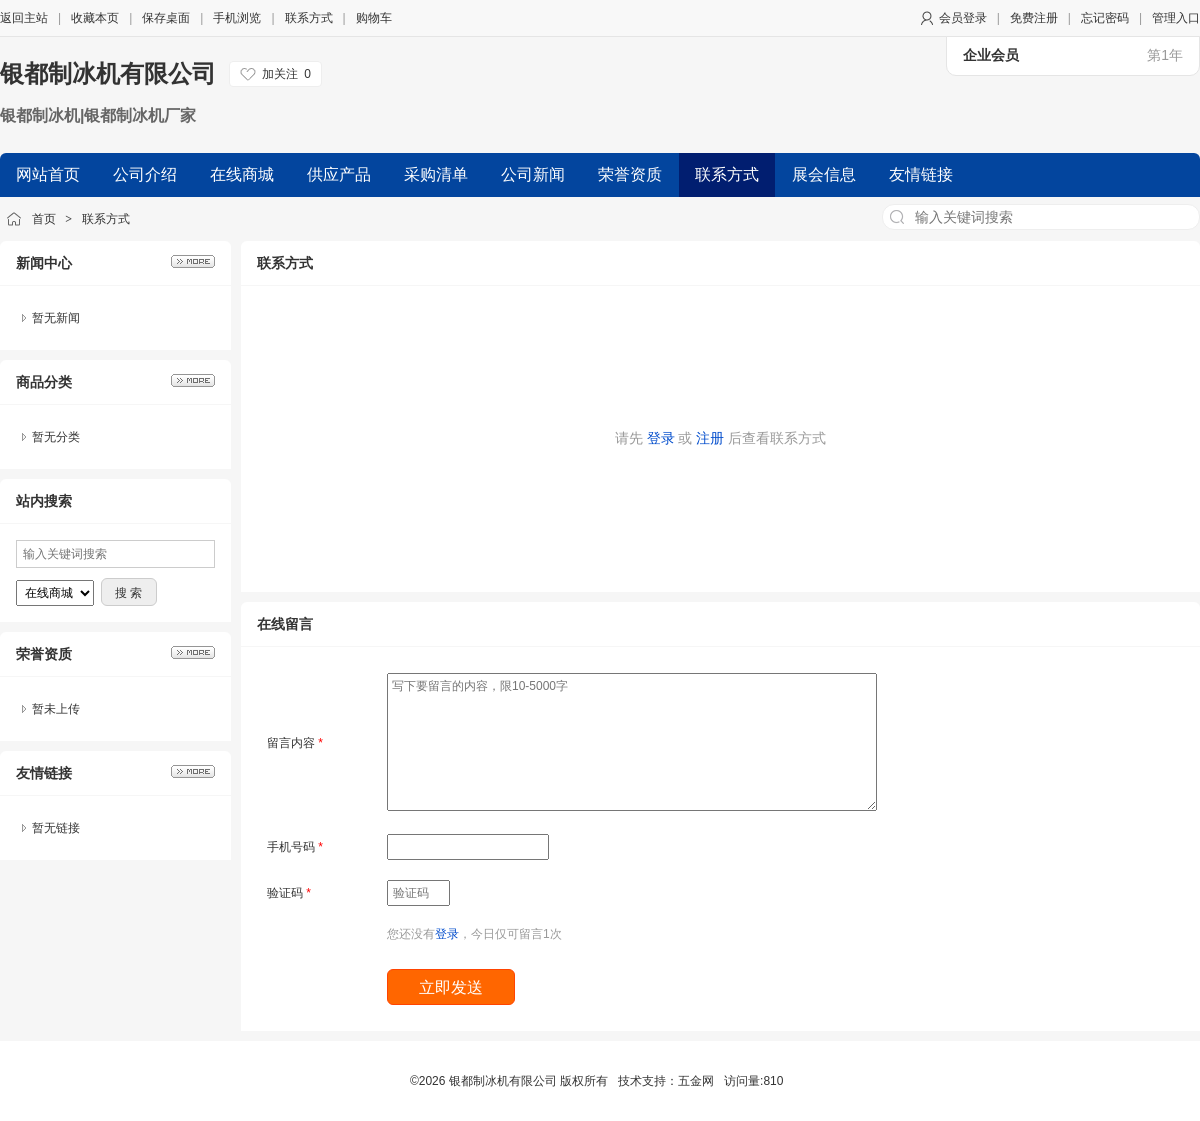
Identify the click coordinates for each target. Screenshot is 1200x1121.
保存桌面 (166, 18)
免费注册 (1034, 18)
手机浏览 (237, 18)
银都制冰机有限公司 (108, 73)
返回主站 (24, 18)
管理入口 (1176, 18)
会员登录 (963, 18)
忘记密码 (1105, 18)
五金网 (696, 1081)
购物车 (374, 18)
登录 (661, 438)
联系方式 (309, 18)
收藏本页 (95, 18)
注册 (710, 438)
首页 (44, 219)
